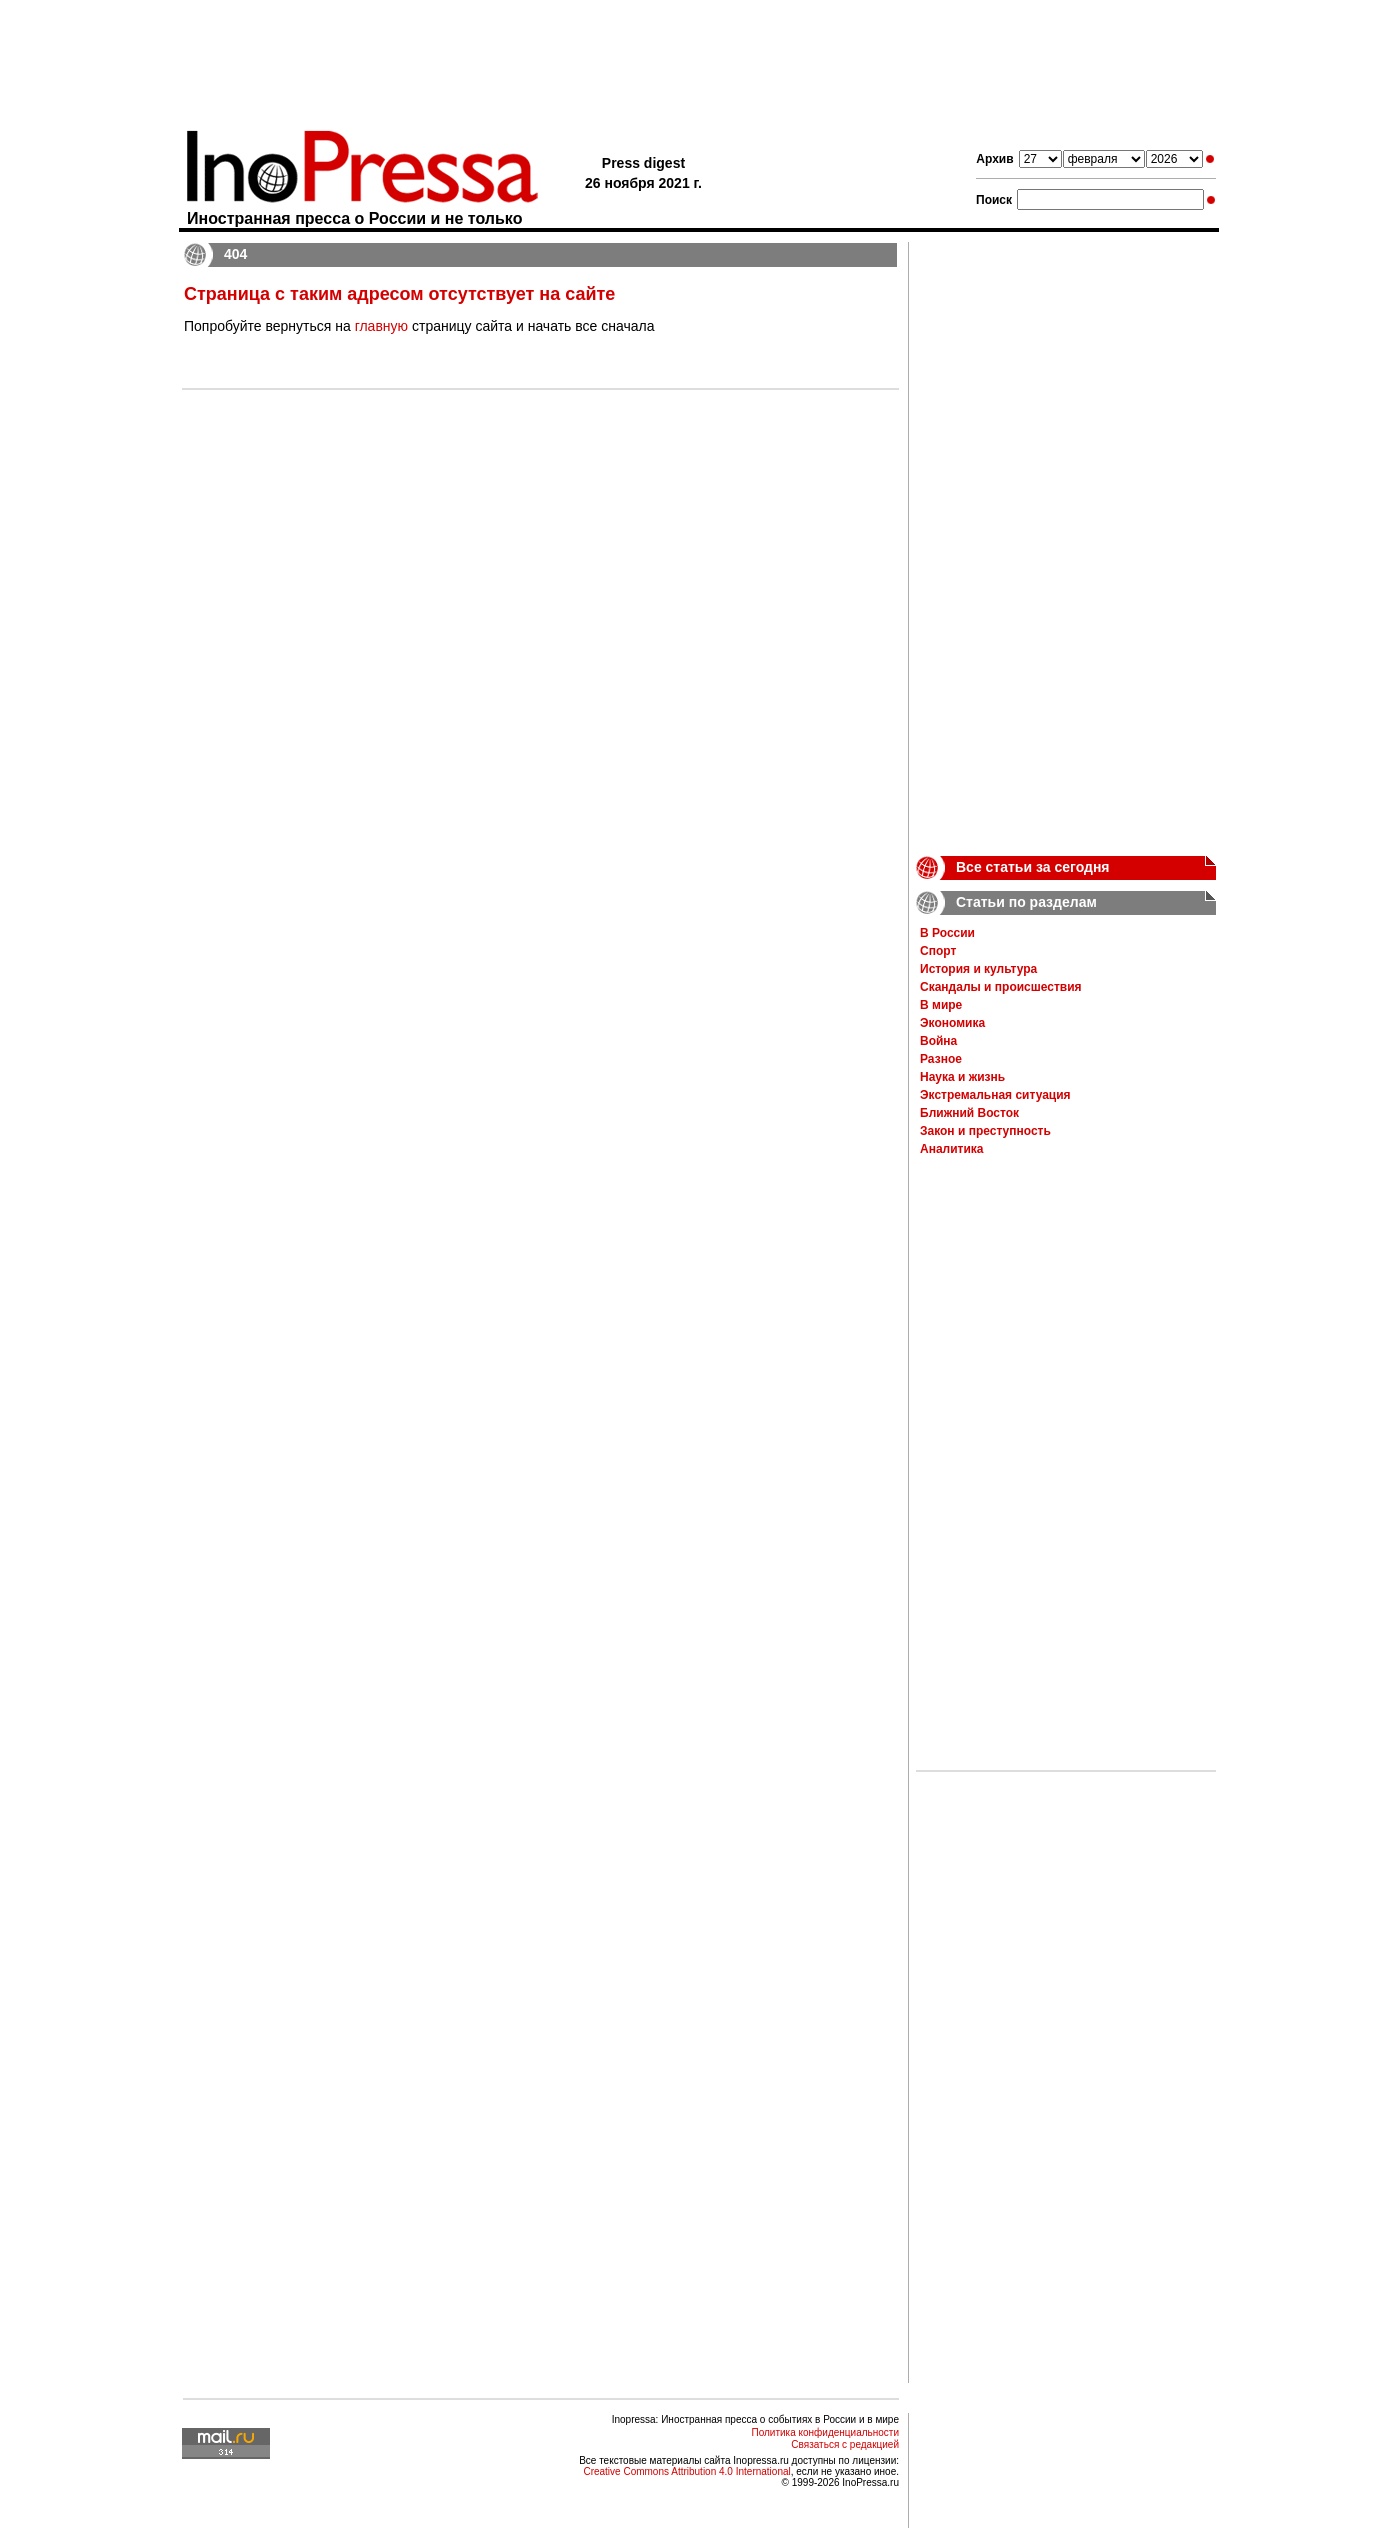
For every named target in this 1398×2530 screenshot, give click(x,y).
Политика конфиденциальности (825, 2432)
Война (938, 1041)
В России (947, 933)
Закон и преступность (985, 1131)
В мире (941, 1005)
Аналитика (952, 1149)
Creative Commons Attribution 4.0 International (686, 2471)
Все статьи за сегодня (1033, 867)
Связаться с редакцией (845, 2444)
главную (381, 326)
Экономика (952, 1023)
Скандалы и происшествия (1001, 987)
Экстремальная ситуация (995, 1095)
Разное (941, 1059)
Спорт (938, 951)
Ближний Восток (969, 1113)
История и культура (978, 969)
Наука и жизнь (962, 1077)
